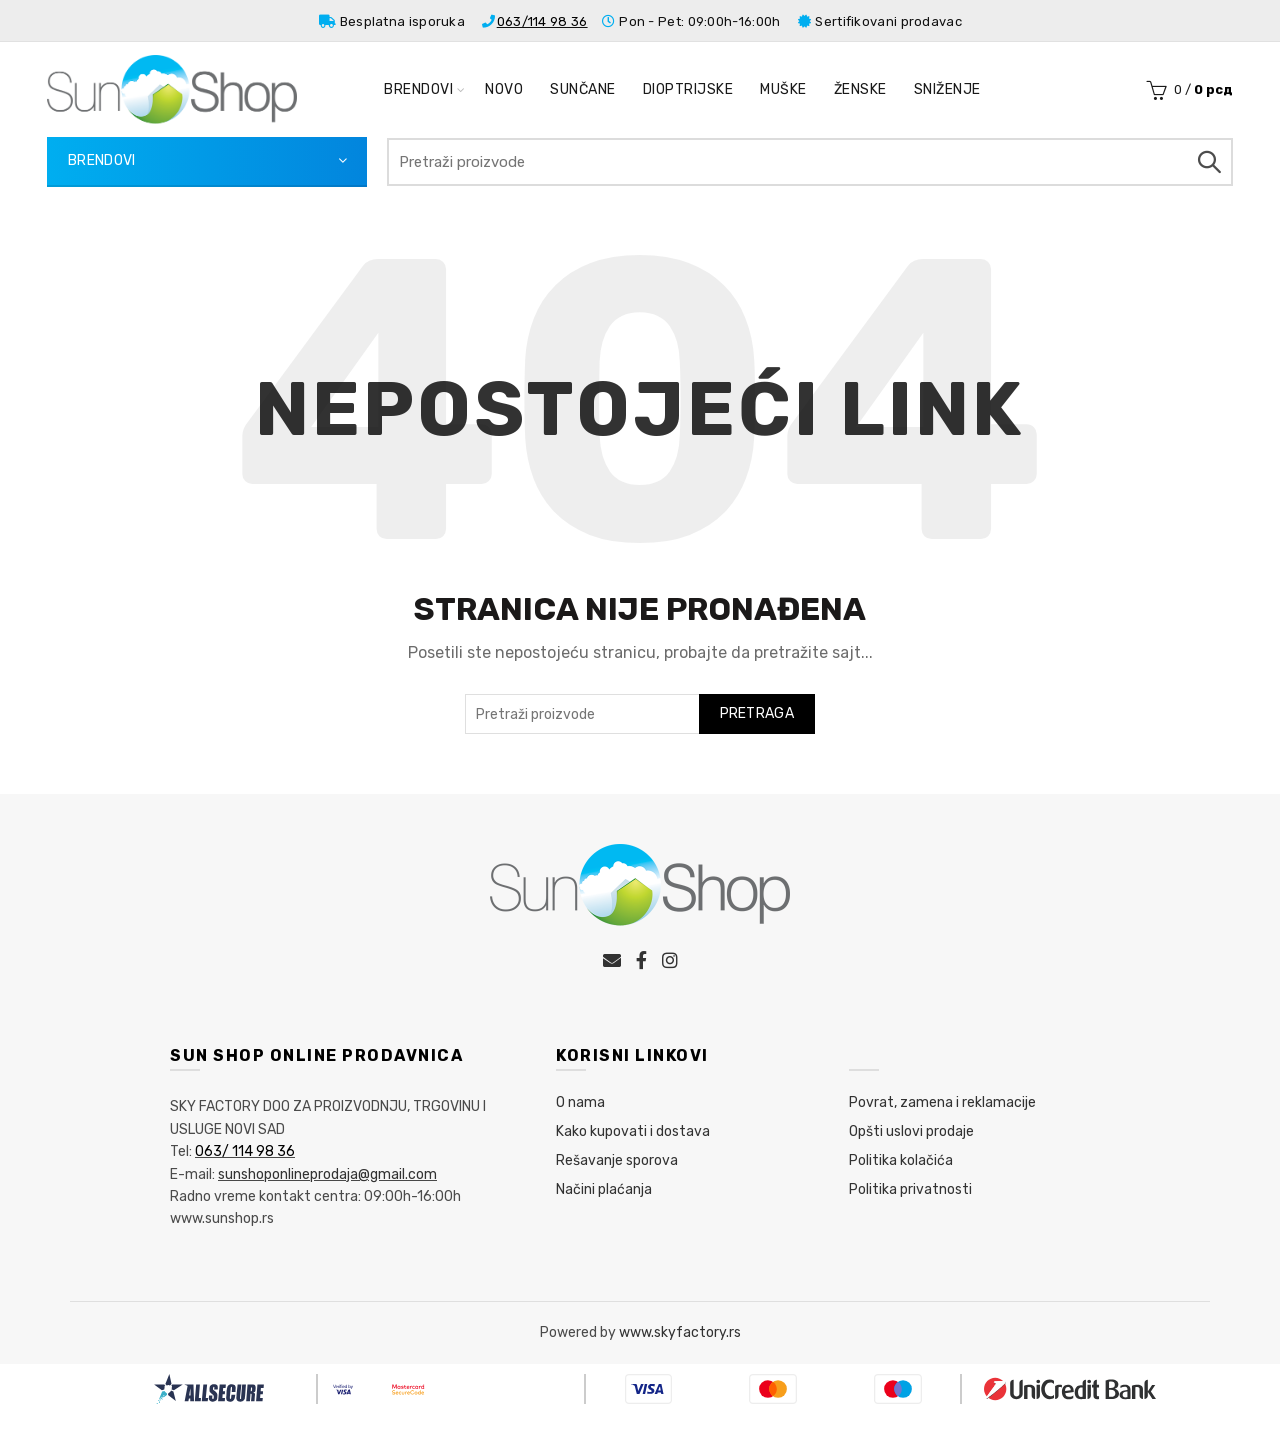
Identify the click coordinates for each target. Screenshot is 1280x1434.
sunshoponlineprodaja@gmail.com (327, 1174)
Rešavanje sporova (617, 1160)
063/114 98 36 (542, 21)
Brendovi (418, 89)
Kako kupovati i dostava (633, 1131)
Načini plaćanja (604, 1189)
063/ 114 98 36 (245, 1151)
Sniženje (947, 89)
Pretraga (1208, 162)
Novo (504, 89)
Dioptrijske (688, 89)
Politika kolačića (901, 1160)
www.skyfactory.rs (680, 1332)
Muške (783, 89)
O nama (580, 1102)
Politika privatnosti (910, 1189)
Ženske (860, 89)
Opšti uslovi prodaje (911, 1131)
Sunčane (583, 89)
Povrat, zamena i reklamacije (942, 1102)
